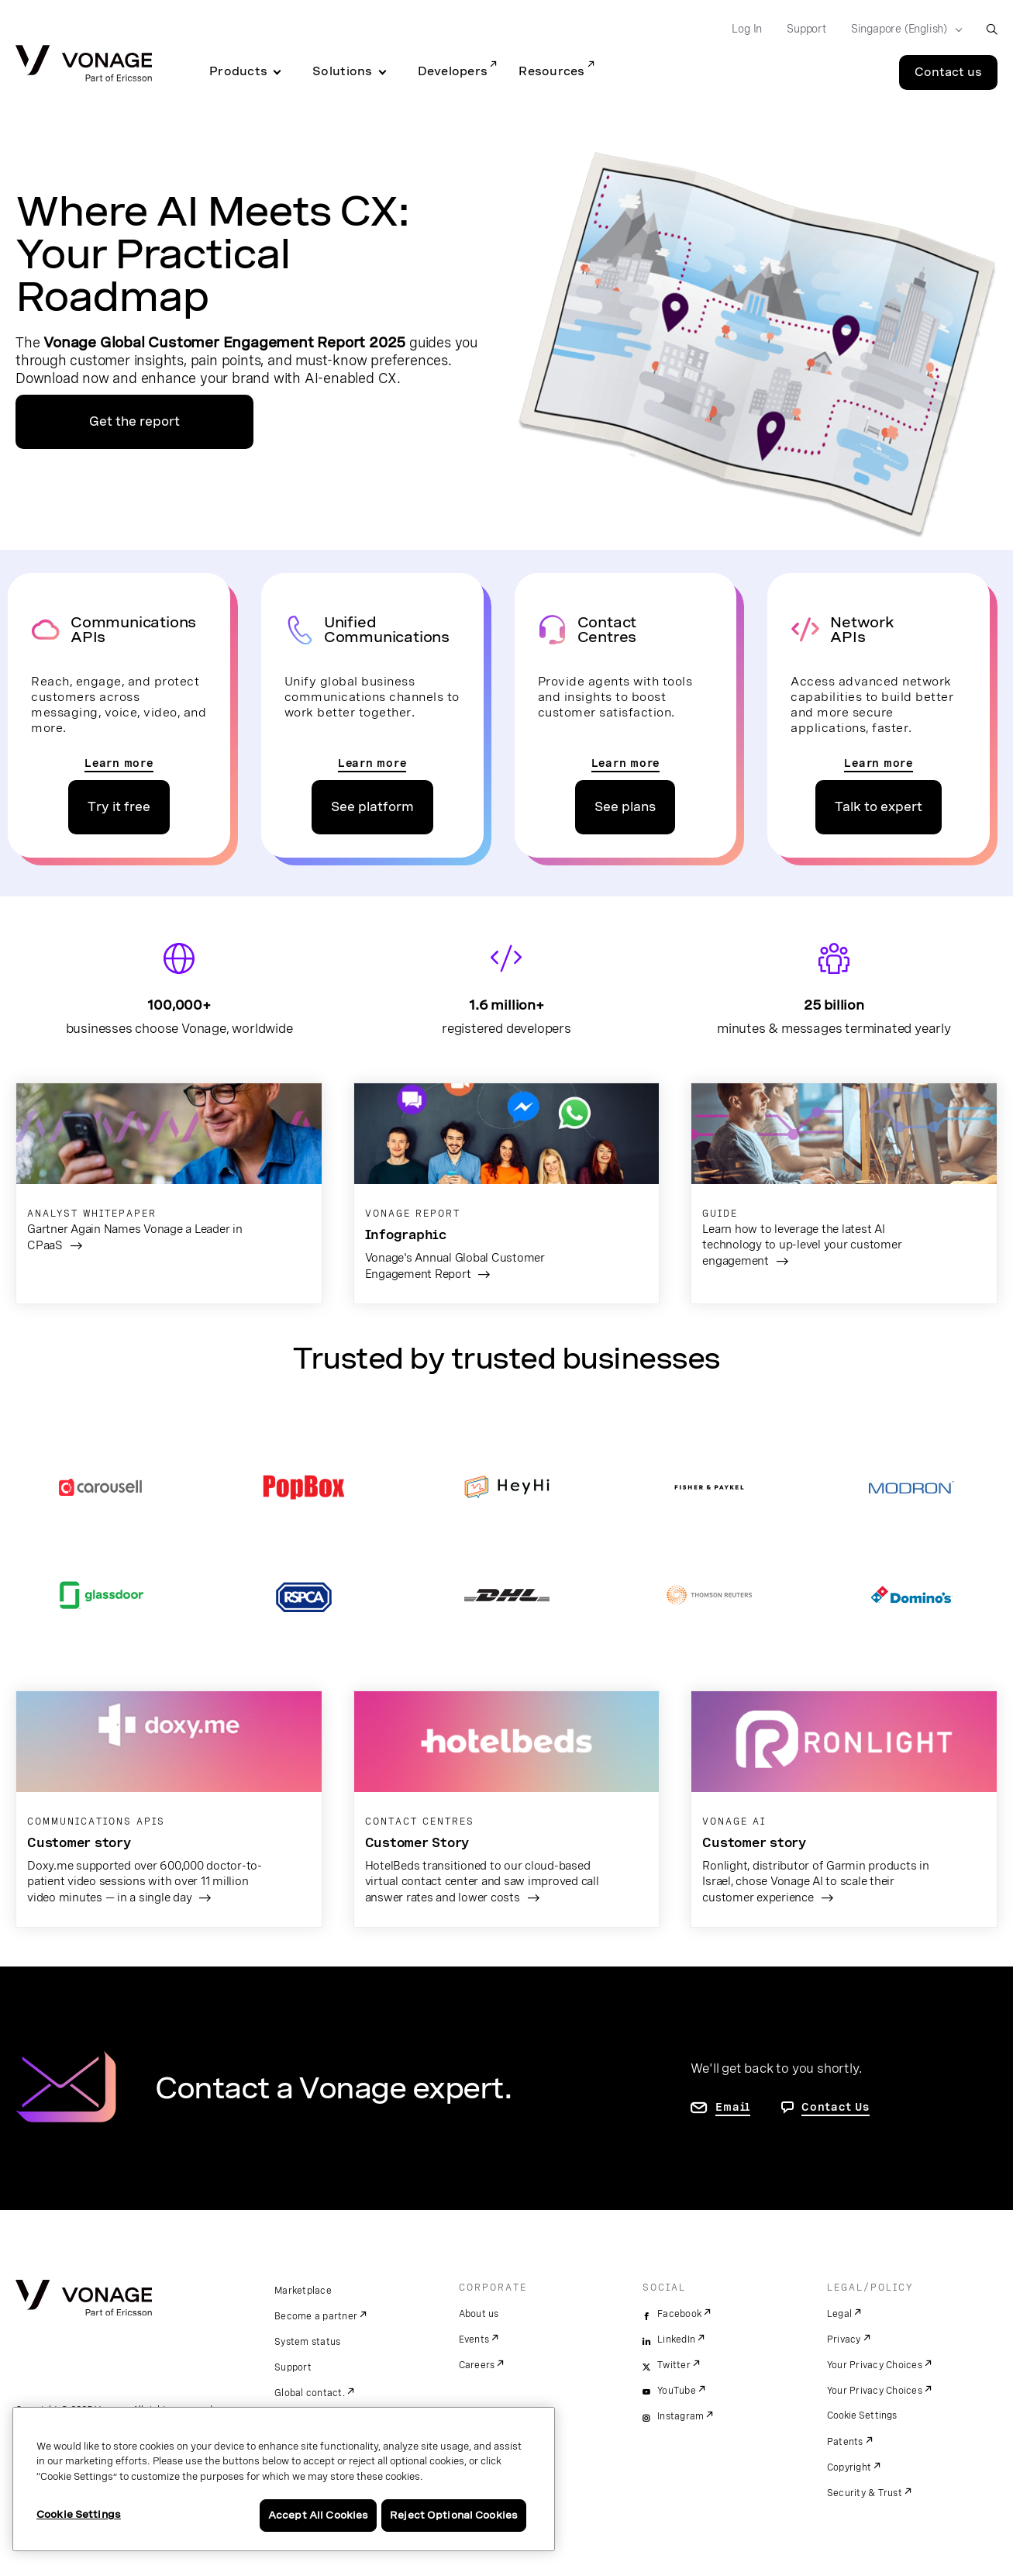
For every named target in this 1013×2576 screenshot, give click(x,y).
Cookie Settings (863, 2415)
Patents (845, 2441)
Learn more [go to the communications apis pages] (118, 763)
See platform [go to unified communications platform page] (372, 806)
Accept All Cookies (318, 2515)
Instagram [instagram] (680, 2416)
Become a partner (315, 2316)
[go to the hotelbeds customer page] (507, 1809)
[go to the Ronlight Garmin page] (844, 1809)
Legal (839, 2313)
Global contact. (309, 2393)
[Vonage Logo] (84, 65)
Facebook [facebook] (679, 2313)
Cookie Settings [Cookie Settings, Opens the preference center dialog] (78, 2514)
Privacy (844, 2339)
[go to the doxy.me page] (169, 1809)
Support (293, 2367)
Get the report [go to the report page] (134, 421)
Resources (551, 71)
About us (479, 2313)
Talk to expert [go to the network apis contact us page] (878, 806)
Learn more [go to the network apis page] (878, 763)
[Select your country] (902, 29)
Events (474, 2339)
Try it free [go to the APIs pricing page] (119, 806)
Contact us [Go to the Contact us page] (948, 72)
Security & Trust (864, 2493)
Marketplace (303, 2290)
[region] (283, 2479)
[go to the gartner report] (169, 1179)
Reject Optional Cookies (454, 2515)
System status (307, 2341)
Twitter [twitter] (674, 2365)
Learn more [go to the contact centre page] (625, 763)
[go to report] (507, 1193)
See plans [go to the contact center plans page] (625, 806)
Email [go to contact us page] (732, 2107)
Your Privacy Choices (874, 2365)
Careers (477, 2365)
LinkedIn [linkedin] (676, 2339)
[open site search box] (991, 29)
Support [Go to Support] (806, 28)
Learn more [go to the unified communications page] (372, 763)
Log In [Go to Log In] (747, 28)
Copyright (849, 2467)
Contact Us (835, 2107)
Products (238, 71)
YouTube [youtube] (676, 2390)
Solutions (342, 71)
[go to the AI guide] (844, 1186)
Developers (453, 71)
